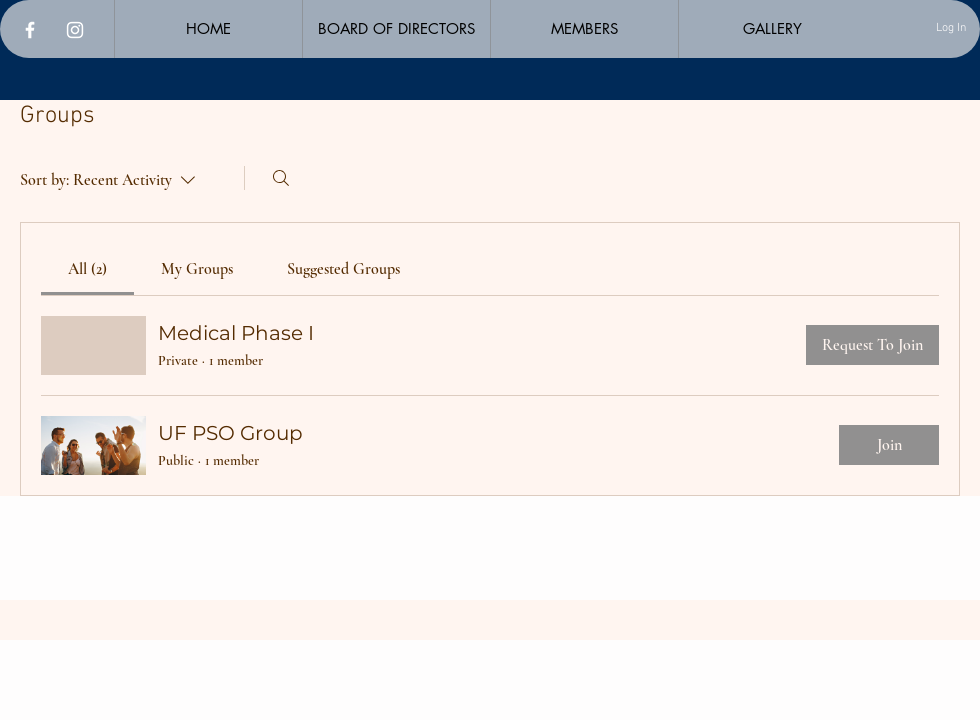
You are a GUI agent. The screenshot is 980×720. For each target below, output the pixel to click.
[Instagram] (75, 30)
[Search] (281, 178)
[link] (87, 269)
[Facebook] (30, 30)
